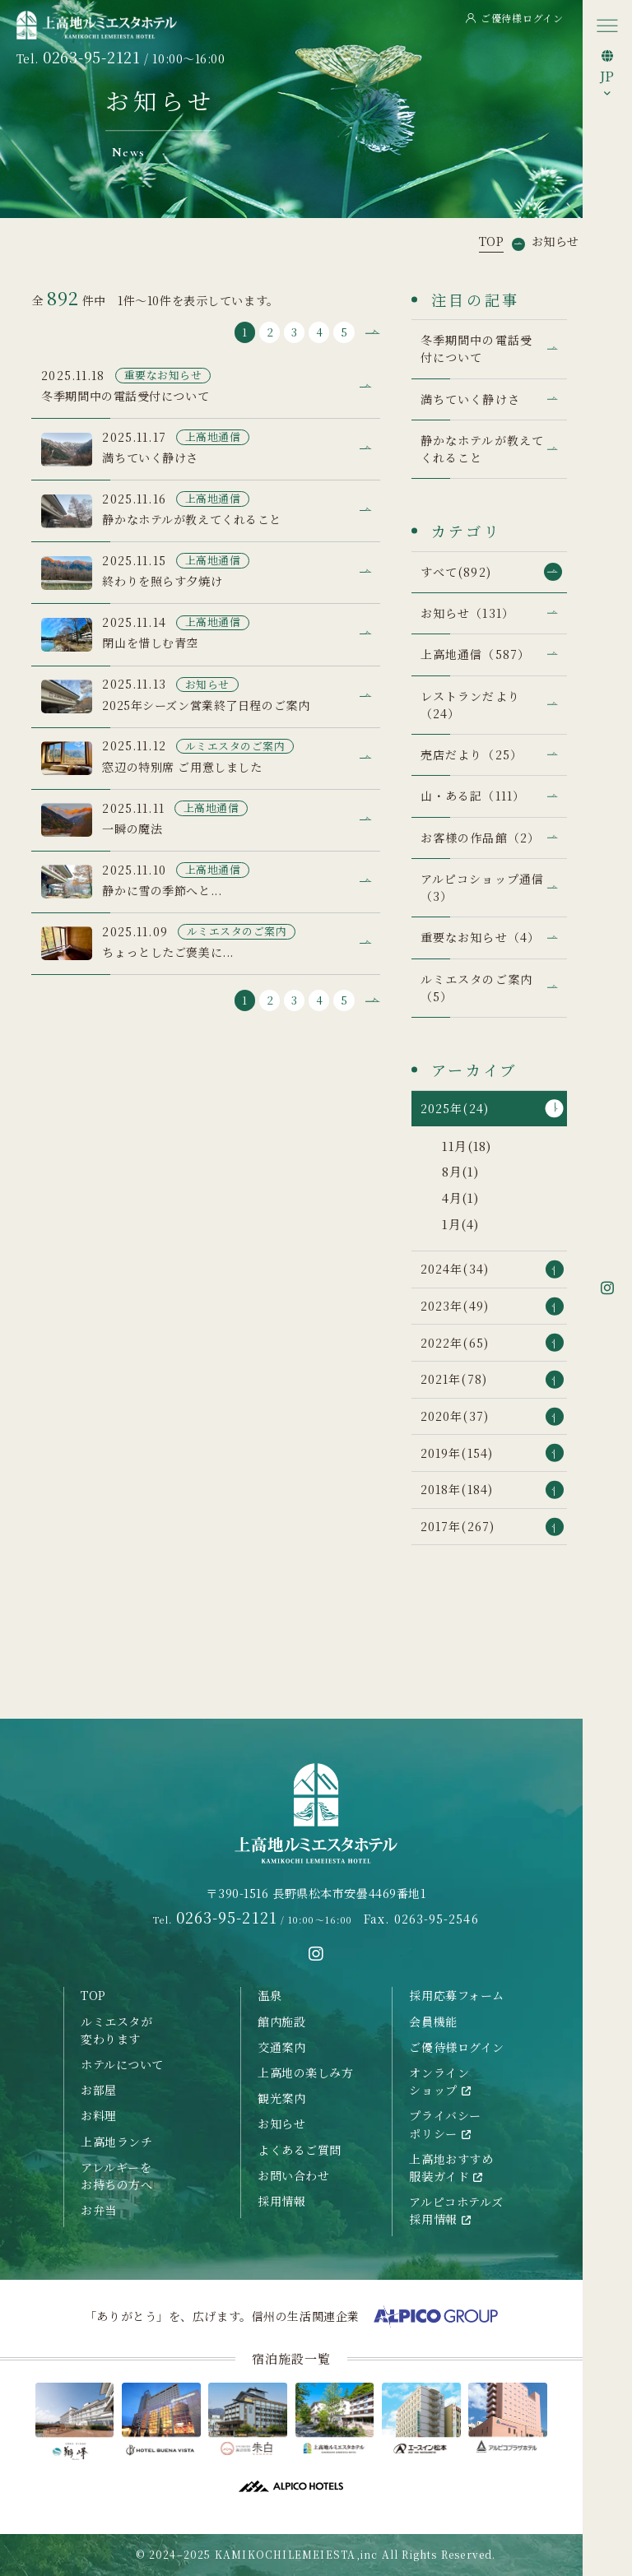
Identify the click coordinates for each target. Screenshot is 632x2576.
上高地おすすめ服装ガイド (451, 2167)
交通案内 (281, 2047)
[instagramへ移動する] (316, 1953)
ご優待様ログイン (515, 18)
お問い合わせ (293, 2175)
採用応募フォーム (456, 1995)
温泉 (269, 1995)
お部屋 (99, 2090)
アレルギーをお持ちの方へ (116, 2176)
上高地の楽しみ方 (306, 2072)
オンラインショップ (440, 2081)
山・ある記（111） (473, 795)
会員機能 (433, 2021)
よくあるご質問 (300, 2150)
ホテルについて (122, 2064)
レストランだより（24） (470, 705)
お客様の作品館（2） (480, 837)
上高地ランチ (116, 2141)
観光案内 (281, 2098)
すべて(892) (456, 572)
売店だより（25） (472, 754)
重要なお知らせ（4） (480, 937)
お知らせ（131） (467, 613)
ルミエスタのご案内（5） (476, 988)
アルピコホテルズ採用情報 (456, 2210)
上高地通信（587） (475, 654)
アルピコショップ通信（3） (482, 887)
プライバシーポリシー (445, 2124)
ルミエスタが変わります (116, 2030)
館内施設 (281, 2021)
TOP (93, 1995)
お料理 (99, 2115)
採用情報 (281, 2201)
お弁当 (99, 2210)
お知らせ (281, 2123)
